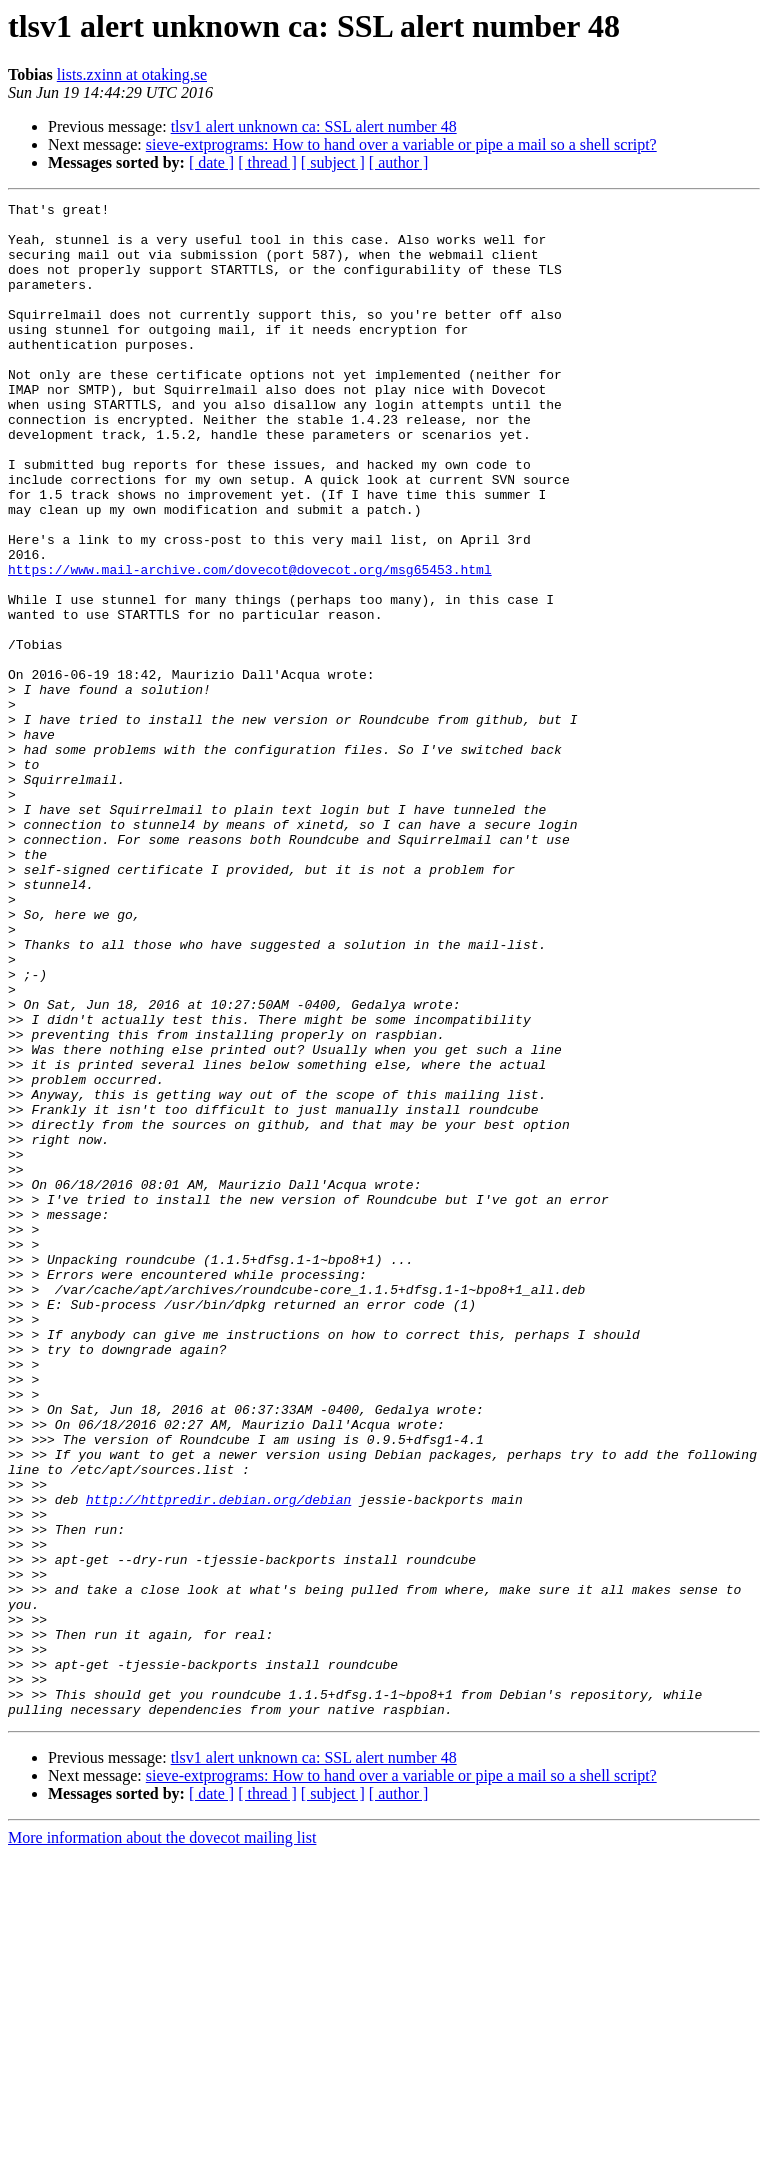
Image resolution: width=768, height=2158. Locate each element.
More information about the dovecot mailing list (162, 2140)
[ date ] (211, 162)
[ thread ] (267, 162)
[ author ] (399, 162)
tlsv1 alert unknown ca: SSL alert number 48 (314, 126)
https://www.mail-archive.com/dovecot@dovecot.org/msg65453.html (250, 644)
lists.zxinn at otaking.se (132, 74)
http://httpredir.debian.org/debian (218, 1760)
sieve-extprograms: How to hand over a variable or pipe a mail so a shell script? (401, 144)
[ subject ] (333, 162)
